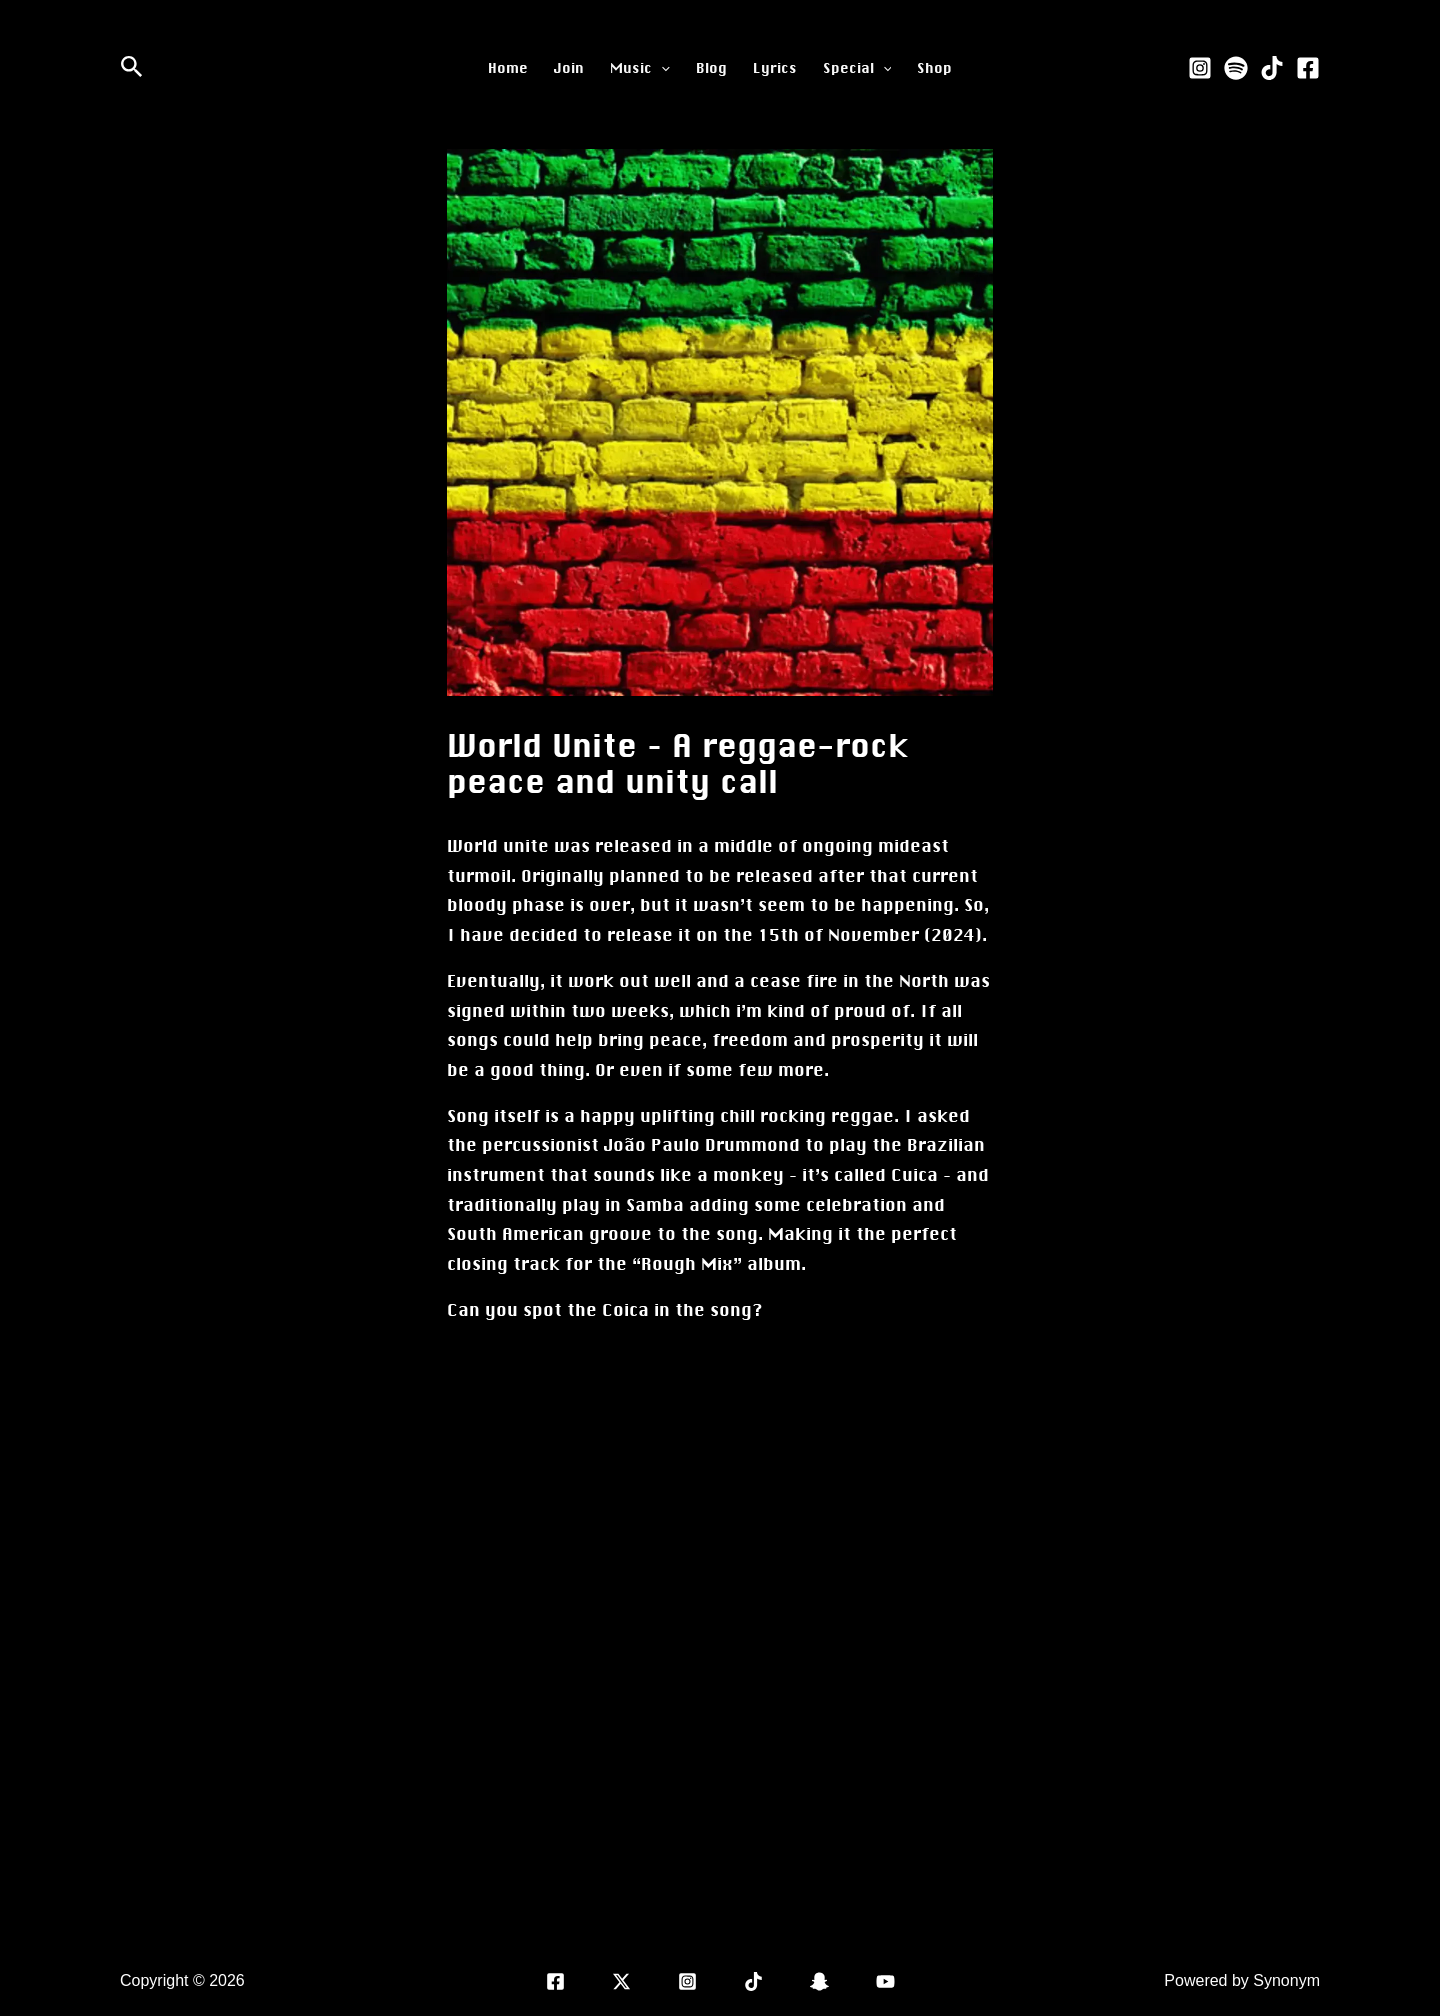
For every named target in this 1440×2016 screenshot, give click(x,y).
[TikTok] (1272, 68)
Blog (711, 68)
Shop (934, 68)
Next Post (1044, 1840)
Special (857, 68)
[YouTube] (885, 1981)
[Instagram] (1200, 68)
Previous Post (413, 1840)
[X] (621, 1981)
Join (569, 68)
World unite (498, 846)
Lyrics (775, 68)
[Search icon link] (132, 68)
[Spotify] (1236, 68)
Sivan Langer (296, 1980)
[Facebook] (1308, 68)
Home (508, 68)
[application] (661, 68)
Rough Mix (687, 1264)
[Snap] (819, 1981)
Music (640, 68)
